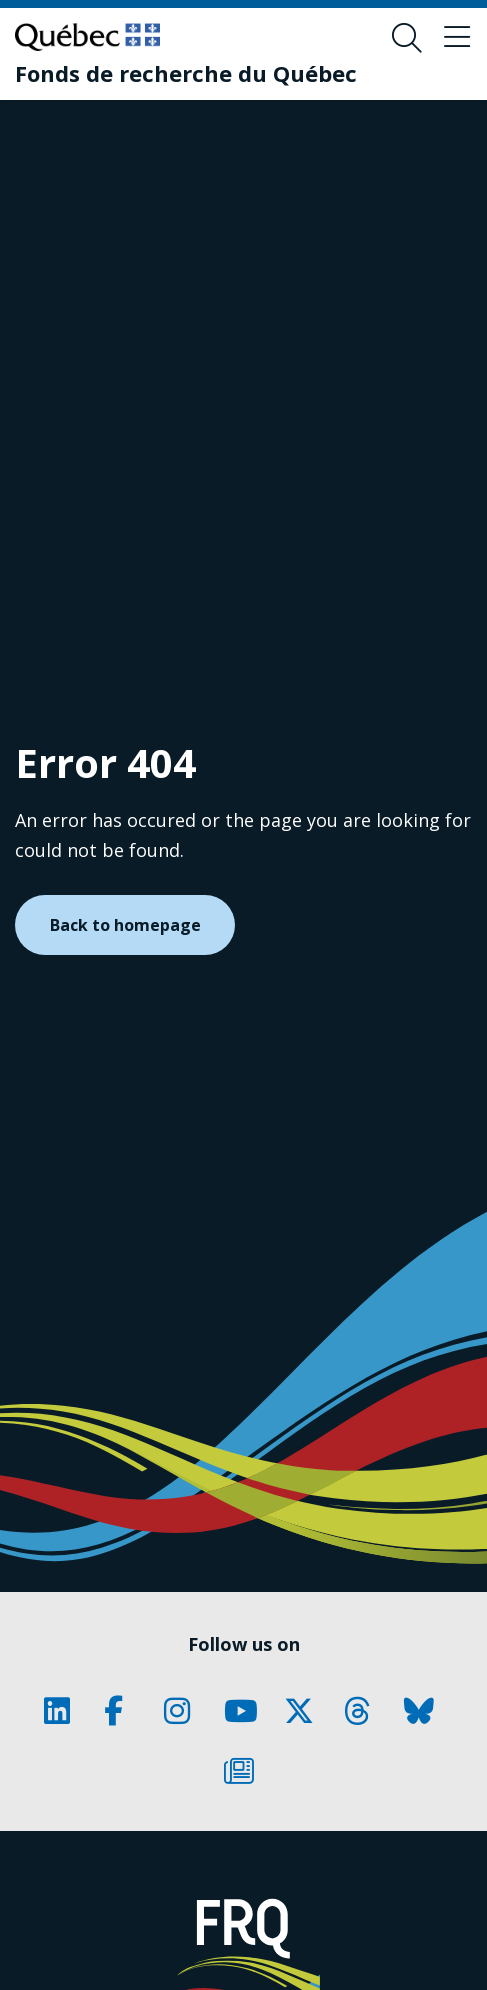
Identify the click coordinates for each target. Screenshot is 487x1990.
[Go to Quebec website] (87, 37)
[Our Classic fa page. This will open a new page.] (64, 1711)
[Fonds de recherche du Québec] (186, 73)
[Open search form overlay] (407, 38)
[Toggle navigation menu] (457, 38)
